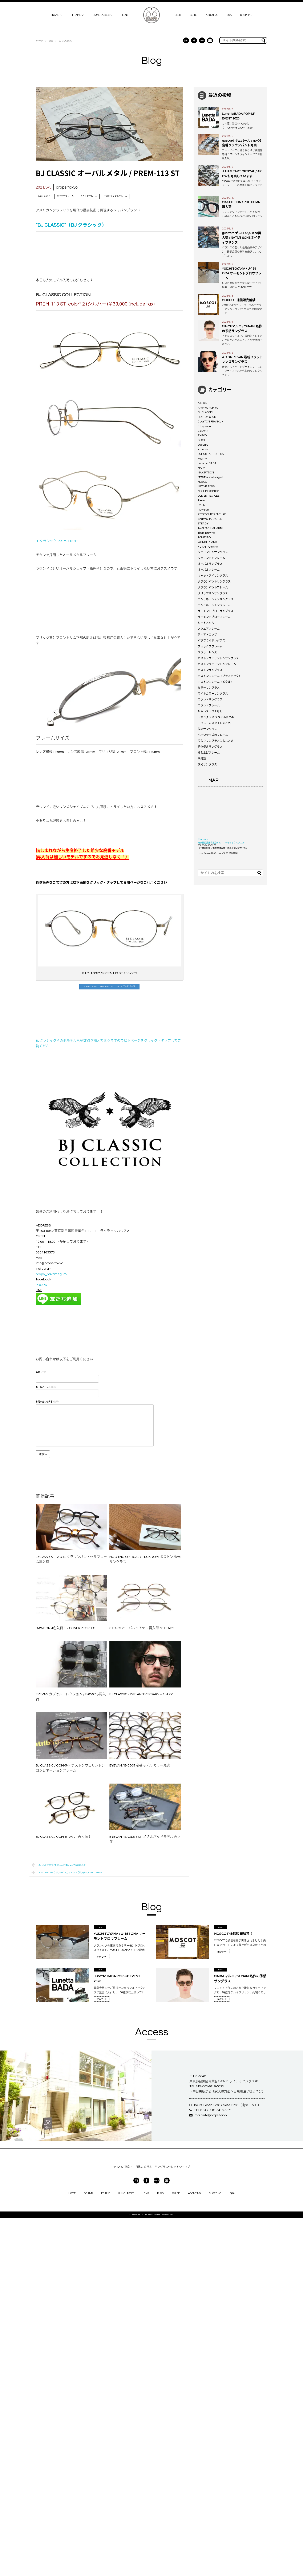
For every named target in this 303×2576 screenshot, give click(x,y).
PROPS (41, 1285)
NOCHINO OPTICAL (209, 491)
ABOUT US (212, 15)
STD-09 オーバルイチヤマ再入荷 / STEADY (141, 1628)
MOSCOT (203, 481)
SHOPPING (246, 15)
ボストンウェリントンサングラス (218, 658)
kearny (202, 458)
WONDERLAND (207, 542)
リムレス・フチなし (210, 711)
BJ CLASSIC (44, 196)
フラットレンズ (207, 652)
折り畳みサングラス (210, 746)
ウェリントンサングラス (213, 552)
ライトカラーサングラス (213, 693)
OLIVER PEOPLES (208, 495)
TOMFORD (204, 537)
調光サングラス (207, 764)
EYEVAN (203, 430)
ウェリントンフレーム (211, 557)
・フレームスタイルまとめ (214, 723)
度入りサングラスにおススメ (215, 740)
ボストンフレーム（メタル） (215, 681)
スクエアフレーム (65, 196)
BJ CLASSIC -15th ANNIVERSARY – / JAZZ (141, 1694)
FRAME (76, 15)
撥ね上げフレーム (209, 752)
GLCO (201, 440)
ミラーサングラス (209, 687)
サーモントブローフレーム (214, 616)
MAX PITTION (206, 472)
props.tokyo (67, 187)
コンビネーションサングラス (215, 599)
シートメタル (206, 622)
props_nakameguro (51, 1274)
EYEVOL (203, 435)
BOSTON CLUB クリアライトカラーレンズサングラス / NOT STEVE (67, 1872)
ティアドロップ (207, 634)
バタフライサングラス (211, 640)
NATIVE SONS (206, 486)
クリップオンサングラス (213, 593)
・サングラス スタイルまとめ (216, 717)
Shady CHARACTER (210, 518)
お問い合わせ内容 (47, 1402)
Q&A (229, 15)
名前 (41, 1372)
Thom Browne (206, 532)
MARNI (202, 467)
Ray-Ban (203, 509)
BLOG (178, 15)
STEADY (203, 523)
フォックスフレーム (210, 646)
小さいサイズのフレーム (115, 196)
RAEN (201, 505)
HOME (72, 2193)
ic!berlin (203, 449)
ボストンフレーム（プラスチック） (220, 675)
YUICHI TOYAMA (208, 546)
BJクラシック (46, 541)
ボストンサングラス (210, 670)
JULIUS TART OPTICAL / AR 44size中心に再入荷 (58, 1865)
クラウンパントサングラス (214, 581)
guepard (203, 444)
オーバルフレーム (209, 569)
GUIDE (193, 15)
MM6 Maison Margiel (210, 477)
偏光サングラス (207, 729)
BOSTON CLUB (207, 416)
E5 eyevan (204, 426)
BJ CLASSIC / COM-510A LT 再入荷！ (63, 1836)
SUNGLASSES (101, 15)
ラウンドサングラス (210, 699)
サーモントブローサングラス (215, 611)
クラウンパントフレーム (213, 587)
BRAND (54, 15)
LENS (125, 15)
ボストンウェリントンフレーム (217, 664)
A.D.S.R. (203, 403)
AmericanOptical (208, 407)
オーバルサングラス (210, 563)
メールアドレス (46, 1387)
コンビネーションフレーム (214, 605)
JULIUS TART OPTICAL (211, 454)
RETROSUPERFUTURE (212, 514)
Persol (201, 500)
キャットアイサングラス (213, 575)
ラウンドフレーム (88, 196)
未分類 (202, 758)
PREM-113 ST (68, 541)
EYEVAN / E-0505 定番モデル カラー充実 (139, 1765)
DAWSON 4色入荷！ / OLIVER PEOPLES (65, 1628)
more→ (101, 1956)
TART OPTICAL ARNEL (211, 528)
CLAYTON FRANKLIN (210, 421)
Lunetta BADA (207, 463)
